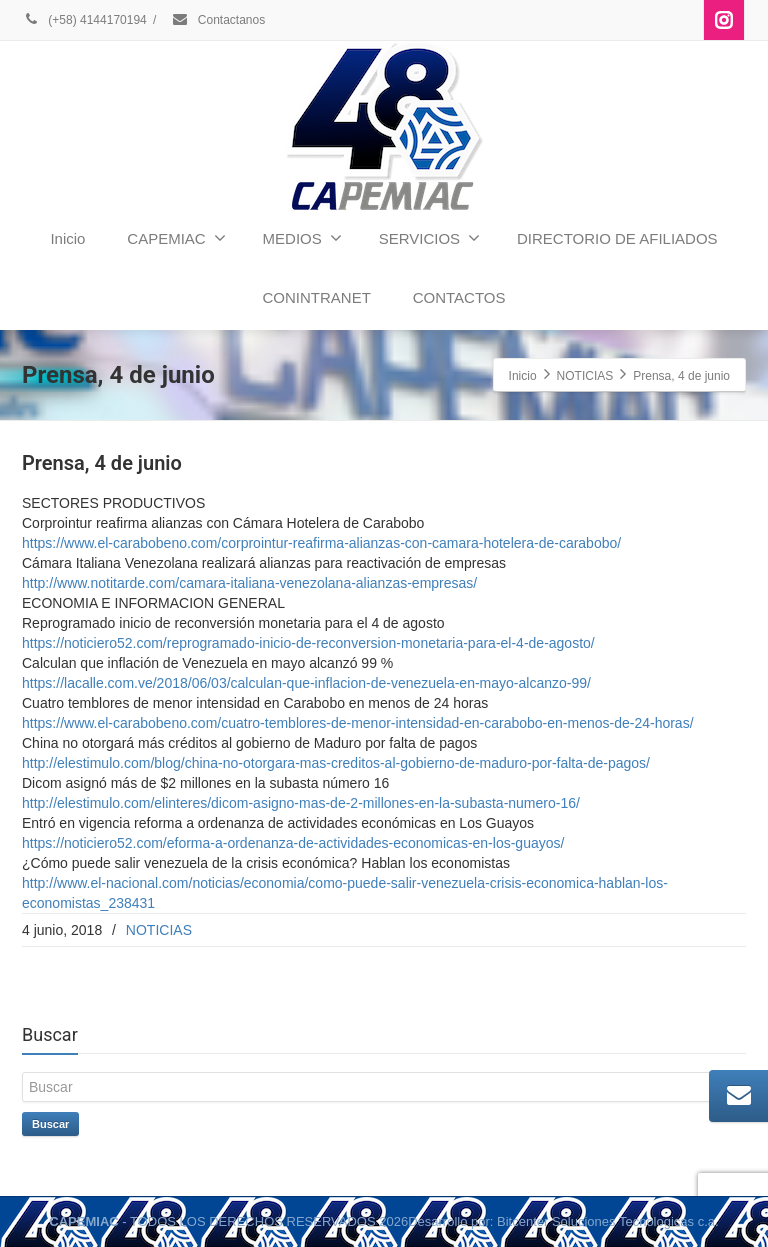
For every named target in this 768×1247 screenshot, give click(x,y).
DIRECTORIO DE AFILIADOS (617, 238)
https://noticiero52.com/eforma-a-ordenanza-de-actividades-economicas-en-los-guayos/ (293, 843)
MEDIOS (302, 238)
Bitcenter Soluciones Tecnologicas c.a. (608, 1221)
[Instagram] (724, 20)
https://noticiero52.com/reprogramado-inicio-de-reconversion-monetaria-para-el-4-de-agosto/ (308, 643)
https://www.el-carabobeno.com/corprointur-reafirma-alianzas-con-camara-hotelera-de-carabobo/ (321, 543)
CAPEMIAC (176, 238)
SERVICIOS (429, 238)
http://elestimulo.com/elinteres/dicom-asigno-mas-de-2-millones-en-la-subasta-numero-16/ (301, 803)
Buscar (50, 1124)
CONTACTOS (459, 297)
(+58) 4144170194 (84, 20)
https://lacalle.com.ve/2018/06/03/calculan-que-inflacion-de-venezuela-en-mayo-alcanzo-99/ (306, 683)
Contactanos (218, 20)
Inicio (67, 238)
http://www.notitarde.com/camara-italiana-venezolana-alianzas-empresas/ (249, 583)
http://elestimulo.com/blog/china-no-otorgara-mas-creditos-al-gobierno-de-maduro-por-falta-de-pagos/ (336, 763)
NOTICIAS (159, 930)
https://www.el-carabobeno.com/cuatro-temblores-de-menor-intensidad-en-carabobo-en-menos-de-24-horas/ (358, 723)
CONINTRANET (316, 297)
